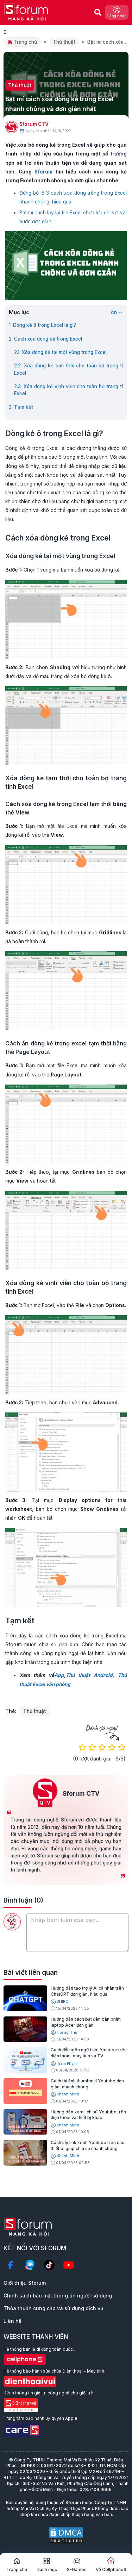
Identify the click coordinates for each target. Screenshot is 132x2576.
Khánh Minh (65, 2094)
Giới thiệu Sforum (25, 2283)
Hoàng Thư (64, 2032)
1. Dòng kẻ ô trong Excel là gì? (42, 325)
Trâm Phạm (64, 2063)
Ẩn (117, 312)
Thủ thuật (64, 42)
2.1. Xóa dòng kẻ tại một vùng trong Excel (60, 352)
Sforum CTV (34, 124)
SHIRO (60, 2001)
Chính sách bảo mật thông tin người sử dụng (58, 2296)
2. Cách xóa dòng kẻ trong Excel (45, 339)
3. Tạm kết (21, 407)
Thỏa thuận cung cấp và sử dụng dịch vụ (53, 2308)
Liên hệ (12, 2321)
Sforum (43, 172)
